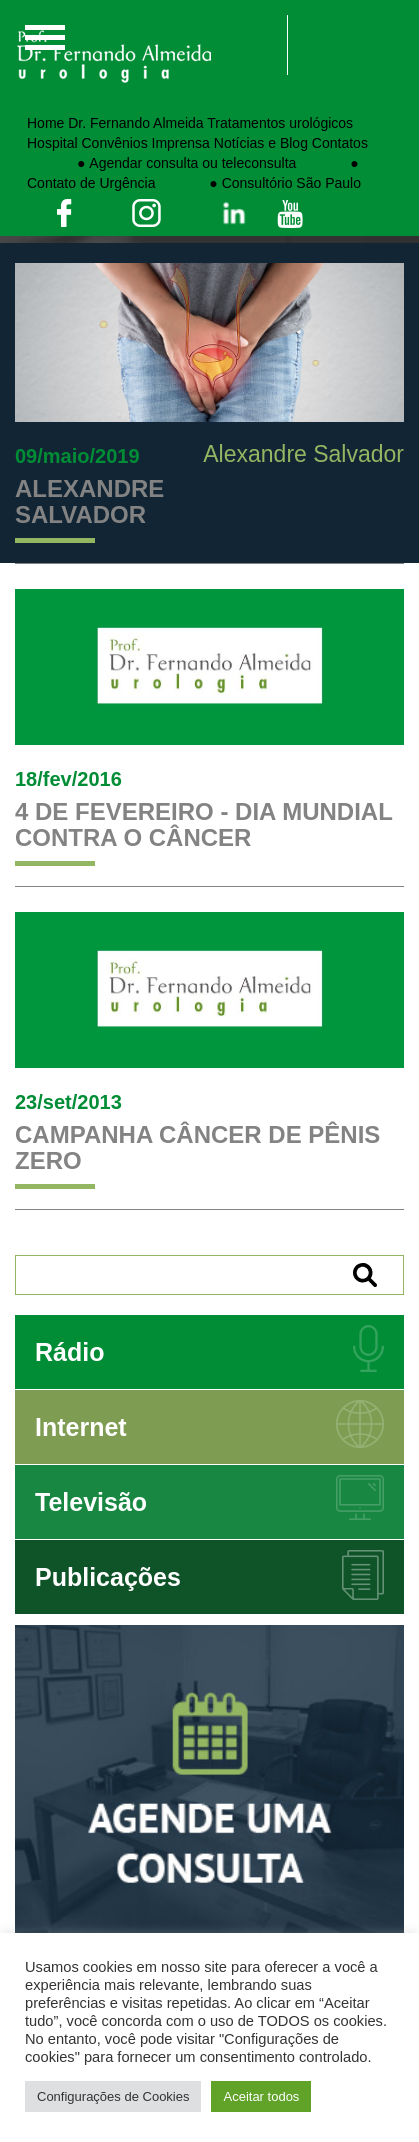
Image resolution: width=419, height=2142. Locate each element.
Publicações (108, 1577)
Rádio (69, 1352)
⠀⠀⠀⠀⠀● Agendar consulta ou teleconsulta (161, 163)
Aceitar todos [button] (261, 2096)
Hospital (52, 143)
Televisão (91, 1502)
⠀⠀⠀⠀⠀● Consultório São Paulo (260, 183)
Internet (81, 1427)
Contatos (340, 143)
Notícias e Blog (261, 143)
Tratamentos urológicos (280, 123)
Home (45, 123)
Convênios (114, 143)
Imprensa (181, 143)
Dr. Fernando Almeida (135, 123)
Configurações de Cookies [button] (113, 2096)
